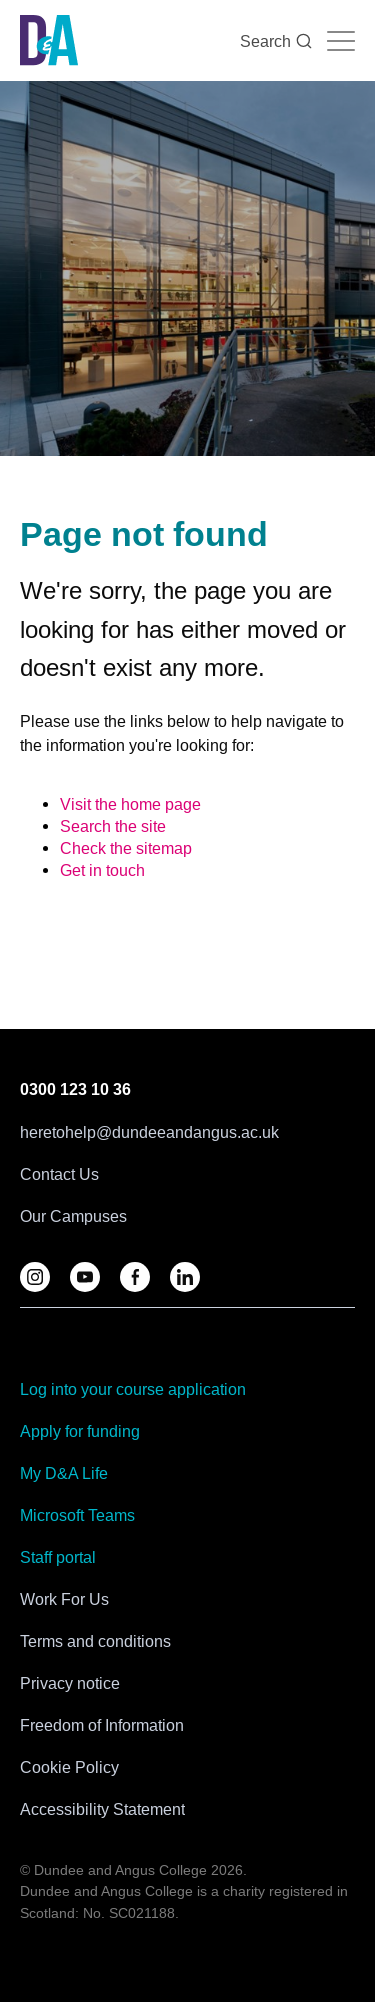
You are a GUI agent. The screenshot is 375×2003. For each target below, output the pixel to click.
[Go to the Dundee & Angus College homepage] (49, 40)
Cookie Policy (69, 1767)
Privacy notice (70, 1683)
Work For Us (64, 1599)
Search (276, 41)
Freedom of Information (102, 1725)
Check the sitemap (126, 848)
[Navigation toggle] (341, 41)
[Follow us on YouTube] (85, 1277)
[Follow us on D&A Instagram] (35, 1277)
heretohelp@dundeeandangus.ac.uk (149, 1132)
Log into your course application (133, 1389)
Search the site (113, 826)
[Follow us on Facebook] (135, 1277)
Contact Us (59, 1174)
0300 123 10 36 (75, 1089)
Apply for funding (80, 1431)
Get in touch (102, 870)
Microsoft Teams (77, 1515)
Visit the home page (130, 804)
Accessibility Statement (102, 1809)
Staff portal (58, 1557)
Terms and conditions (95, 1641)
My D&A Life (64, 1473)
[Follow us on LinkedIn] (185, 1277)
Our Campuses (73, 1216)
